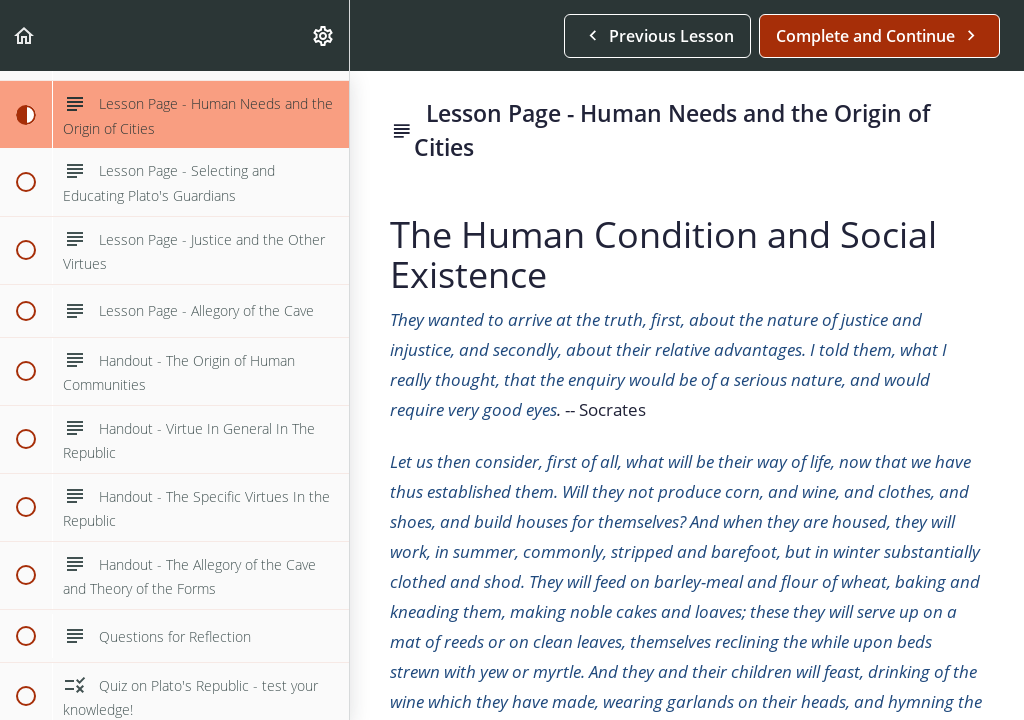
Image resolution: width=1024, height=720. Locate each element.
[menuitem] (324, 35)
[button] (25, 35)
